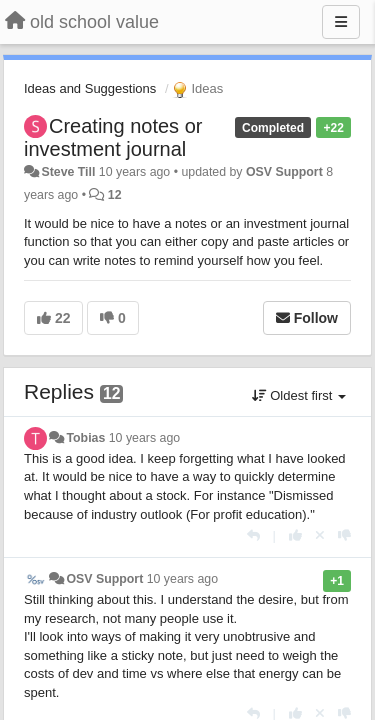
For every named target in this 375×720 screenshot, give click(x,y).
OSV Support (284, 172)
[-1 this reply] (344, 535)
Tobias (85, 438)
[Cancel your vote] (320, 535)
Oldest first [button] (299, 395)
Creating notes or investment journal (113, 137)
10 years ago (144, 438)
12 (115, 195)
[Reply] (253, 535)
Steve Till (68, 172)
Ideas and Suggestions (90, 88)
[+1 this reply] (295, 535)
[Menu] (341, 22)
